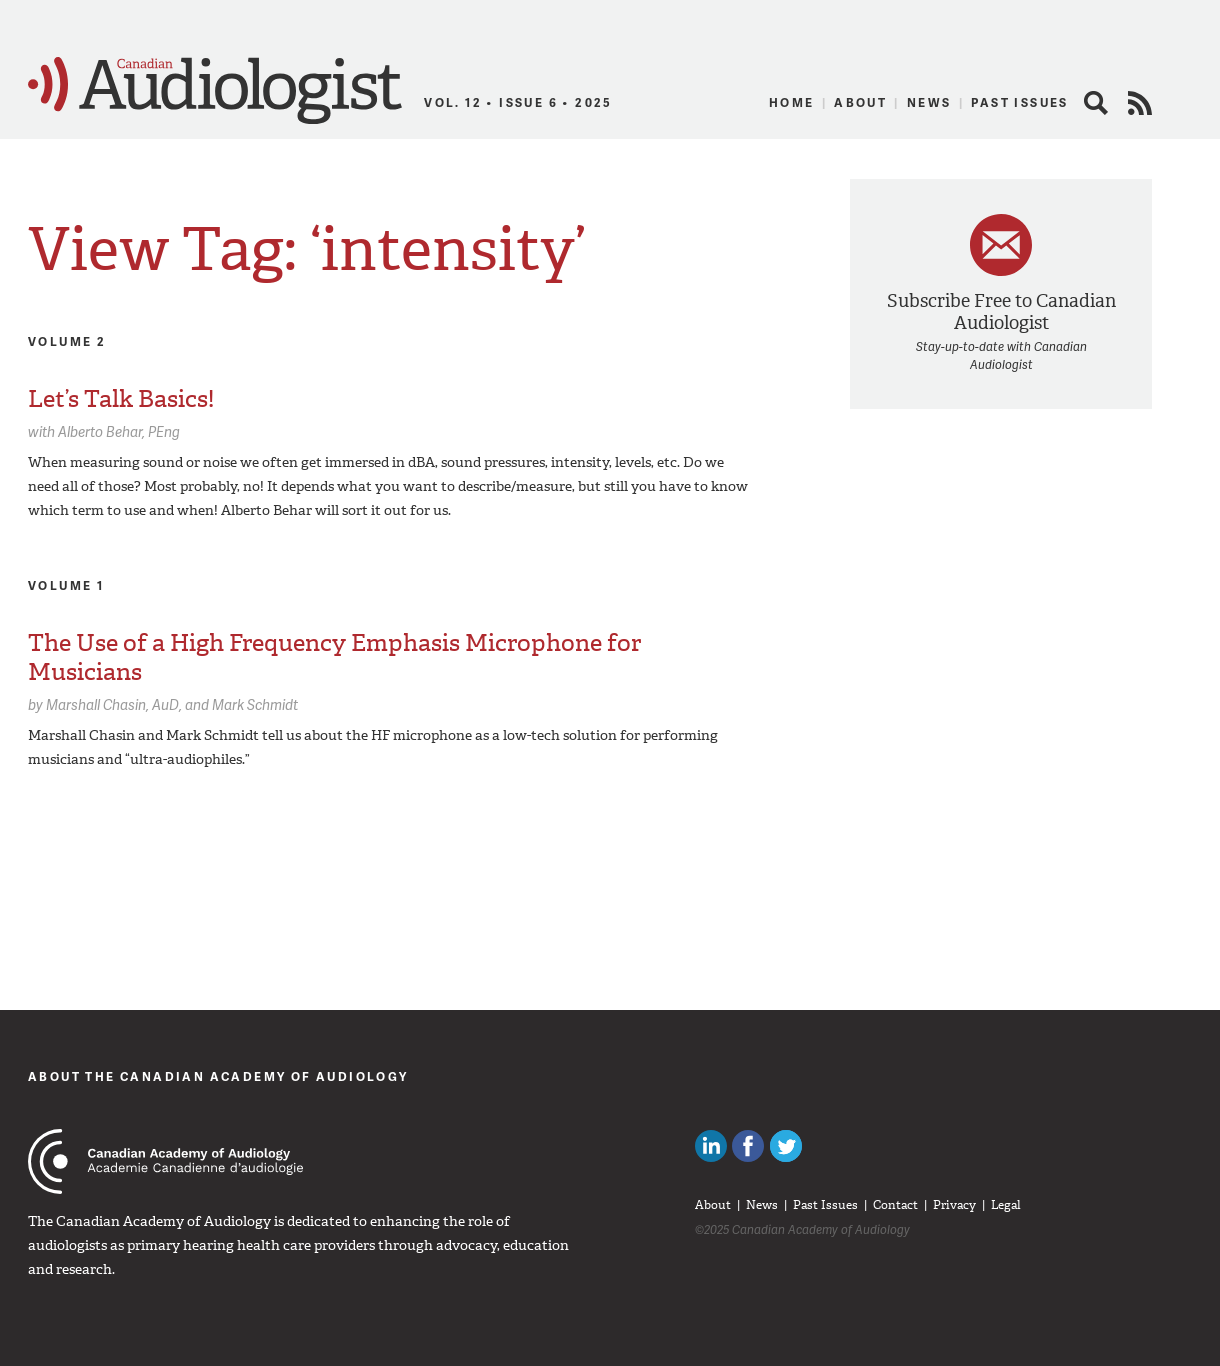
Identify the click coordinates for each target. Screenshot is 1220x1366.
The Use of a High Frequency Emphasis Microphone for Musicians (334, 657)
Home (792, 102)
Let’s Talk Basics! (121, 399)
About (860, 102)
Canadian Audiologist (215, 91)
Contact (895, 1205)
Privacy (954, 1205)
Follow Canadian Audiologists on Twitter (786, 1146)
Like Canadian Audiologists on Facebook (748, 1146)
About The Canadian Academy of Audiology (218, 1076)
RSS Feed (1140, 103)
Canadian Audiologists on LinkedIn (711, 1146)
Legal (1006, 1205)
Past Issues (1019, 102)
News (929, 102)
